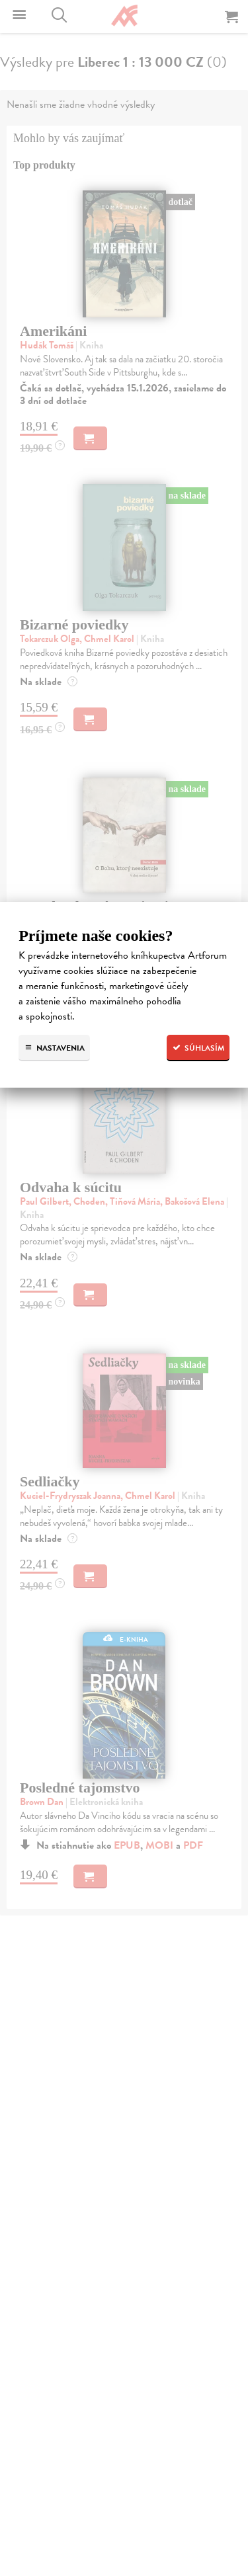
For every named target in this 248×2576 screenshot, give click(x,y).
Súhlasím (198, 1048)
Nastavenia (54, 1048)
